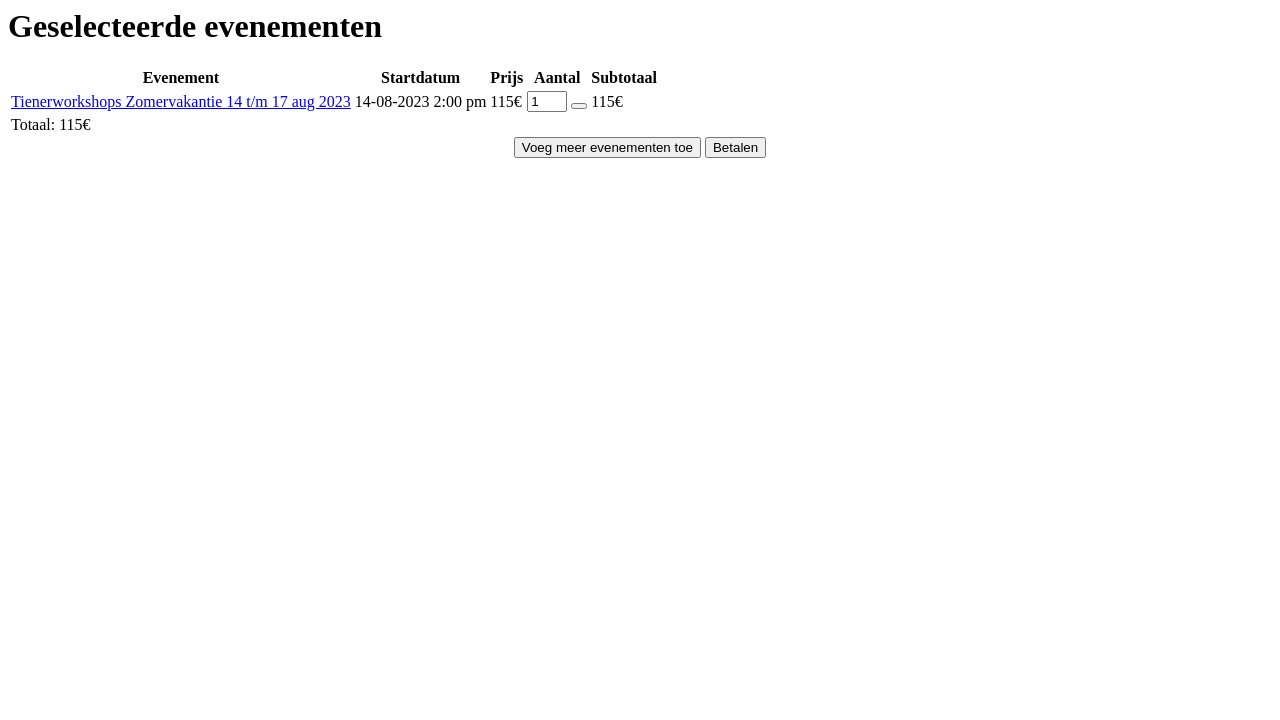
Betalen (735, 147)
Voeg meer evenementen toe (607, 147)
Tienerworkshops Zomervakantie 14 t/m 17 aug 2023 (181, 101)
